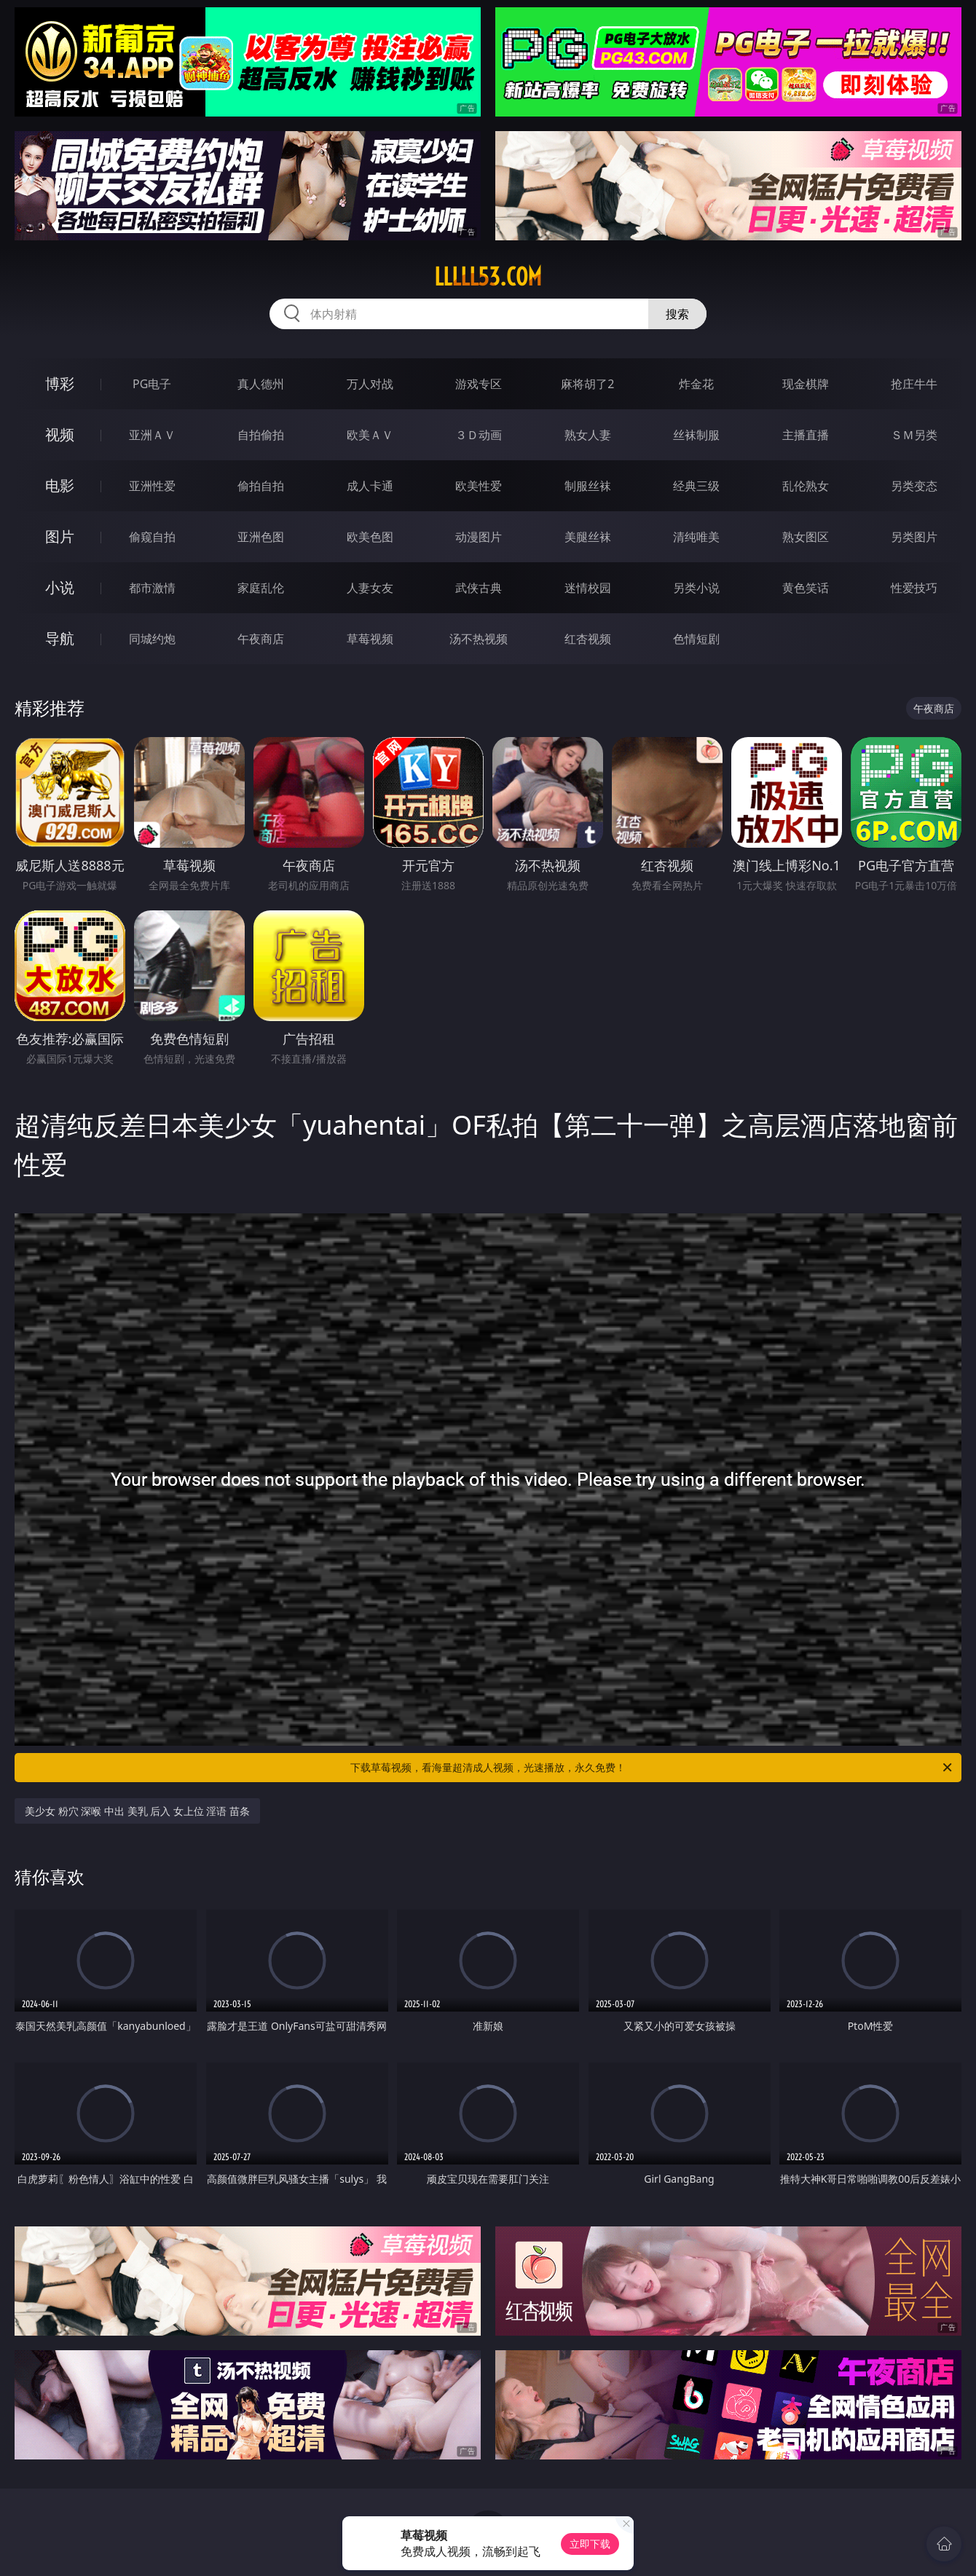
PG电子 (152, 384)
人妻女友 (370, 588)
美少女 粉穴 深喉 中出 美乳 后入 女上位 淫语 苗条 (137, 1811)
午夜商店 (260, 639)
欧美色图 (370, 537)
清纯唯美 (696, 537)
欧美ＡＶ (370, 435)
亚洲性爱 (152, 486)
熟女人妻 (587, 435)
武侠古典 (478, 588)
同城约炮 (152, 639)
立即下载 (590, 2544)
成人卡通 (370, 486)
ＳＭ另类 (914, 435)
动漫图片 (478, 537)
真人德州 (260, 384)
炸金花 (696, 384)
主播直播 (805, 435)
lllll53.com (488, 276)
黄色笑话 (805, 588)
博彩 (59, 383)
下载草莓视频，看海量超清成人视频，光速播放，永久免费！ (652, 1767)
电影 (59, 485)
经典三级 (696, 486)
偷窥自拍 (152, 537)
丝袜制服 (696, 435)
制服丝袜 (587, 486)
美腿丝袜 (587, 537)
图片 (59, 536)
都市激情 (152, 588)
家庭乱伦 (260, 588)
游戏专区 (478, 384)
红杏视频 (587, 639)
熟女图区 (805, 537)
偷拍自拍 (260, 486)
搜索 (677, 314)
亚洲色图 (260, 537)
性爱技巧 (914, 588)
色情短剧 (696, 639)
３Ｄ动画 (478, 435)
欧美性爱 (478, 486)
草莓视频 (370, 639)
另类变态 (914, 486)
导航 (59, 638)
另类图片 (914, 537)
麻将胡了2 (587, 384)
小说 (59, 587)
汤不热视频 (478, 639)
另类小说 (696, 588)
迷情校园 (587, 588)
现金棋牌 (805, 384)
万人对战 (370, 384)
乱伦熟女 (805, 486)
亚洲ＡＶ (152, 435)
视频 (59, 434)
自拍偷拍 (260, 435)
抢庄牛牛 (914, 384)
